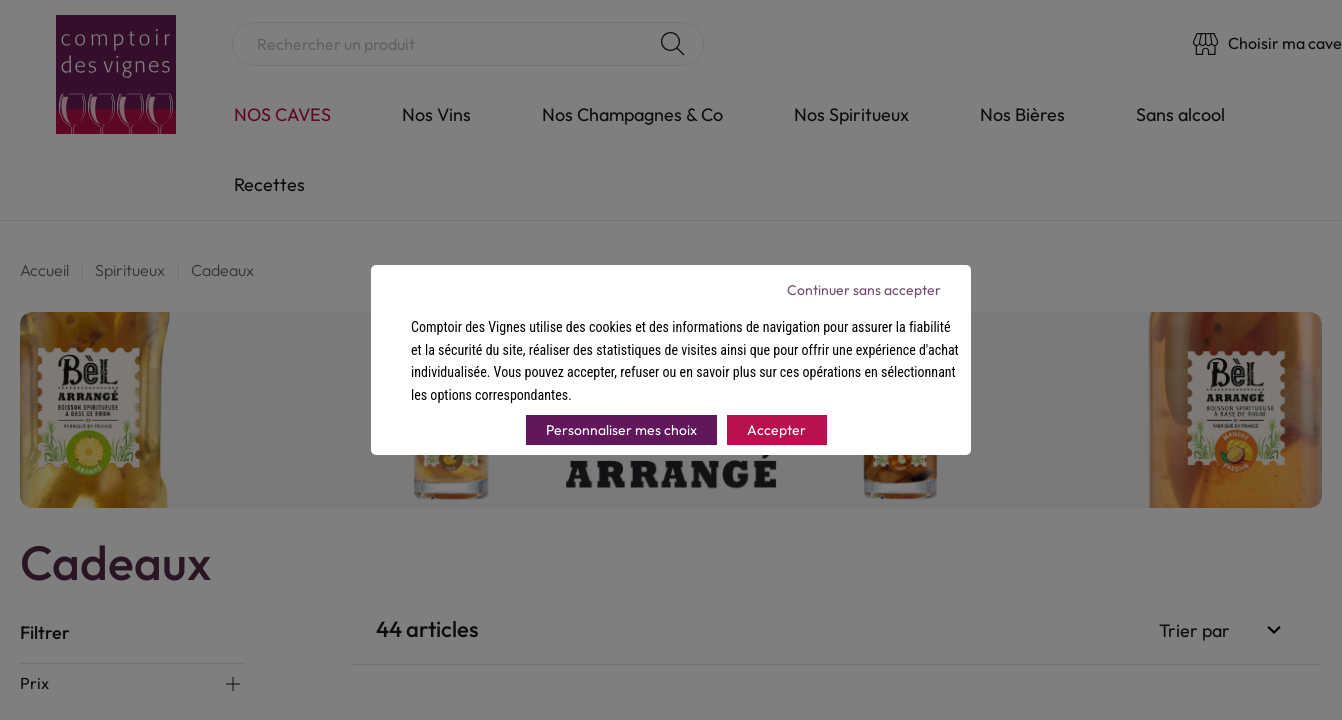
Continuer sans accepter (864, 290)
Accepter (776, 430)
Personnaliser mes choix (621, 430)
